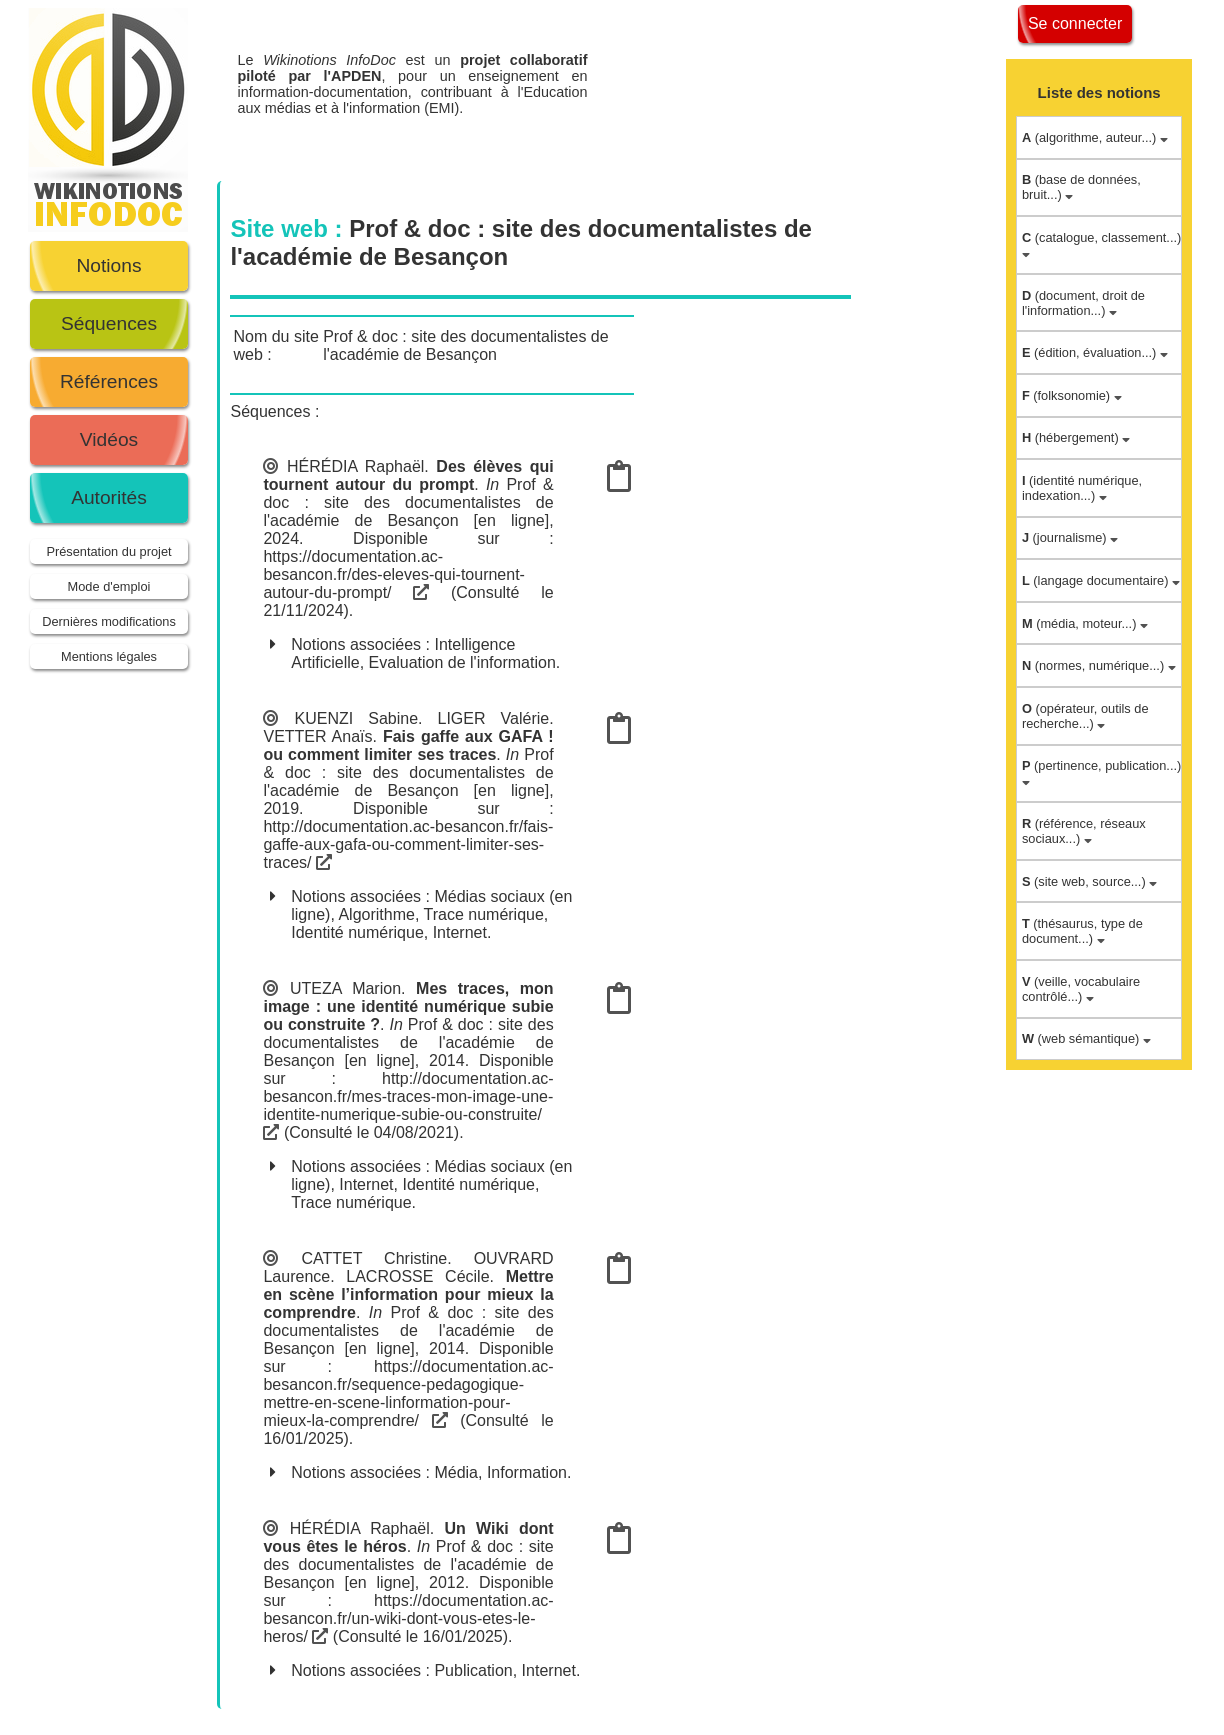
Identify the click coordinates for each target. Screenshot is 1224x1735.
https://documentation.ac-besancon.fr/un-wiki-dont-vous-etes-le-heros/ (408, 1618)
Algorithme (376, 914)
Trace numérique (484, 914)
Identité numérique (357, 932)
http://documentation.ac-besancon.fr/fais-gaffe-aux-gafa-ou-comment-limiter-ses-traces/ (408, 844)
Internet (460, 932)
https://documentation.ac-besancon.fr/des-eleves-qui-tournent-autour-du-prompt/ (393, 574)
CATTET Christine (374, 1258)
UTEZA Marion (345, 988)
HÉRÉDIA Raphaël (355, 466)
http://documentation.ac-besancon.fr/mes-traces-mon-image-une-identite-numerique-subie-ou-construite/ (408, 1105)
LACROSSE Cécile (417, 1276)
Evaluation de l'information (462, 662)
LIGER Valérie (494, 718)
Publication (473, 1670)
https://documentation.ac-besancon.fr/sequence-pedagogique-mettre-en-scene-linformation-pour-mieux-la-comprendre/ (408, 1393)
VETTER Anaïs (317, 736)
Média (456, 1472)
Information (527, 1472)
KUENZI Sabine (357, 718)
